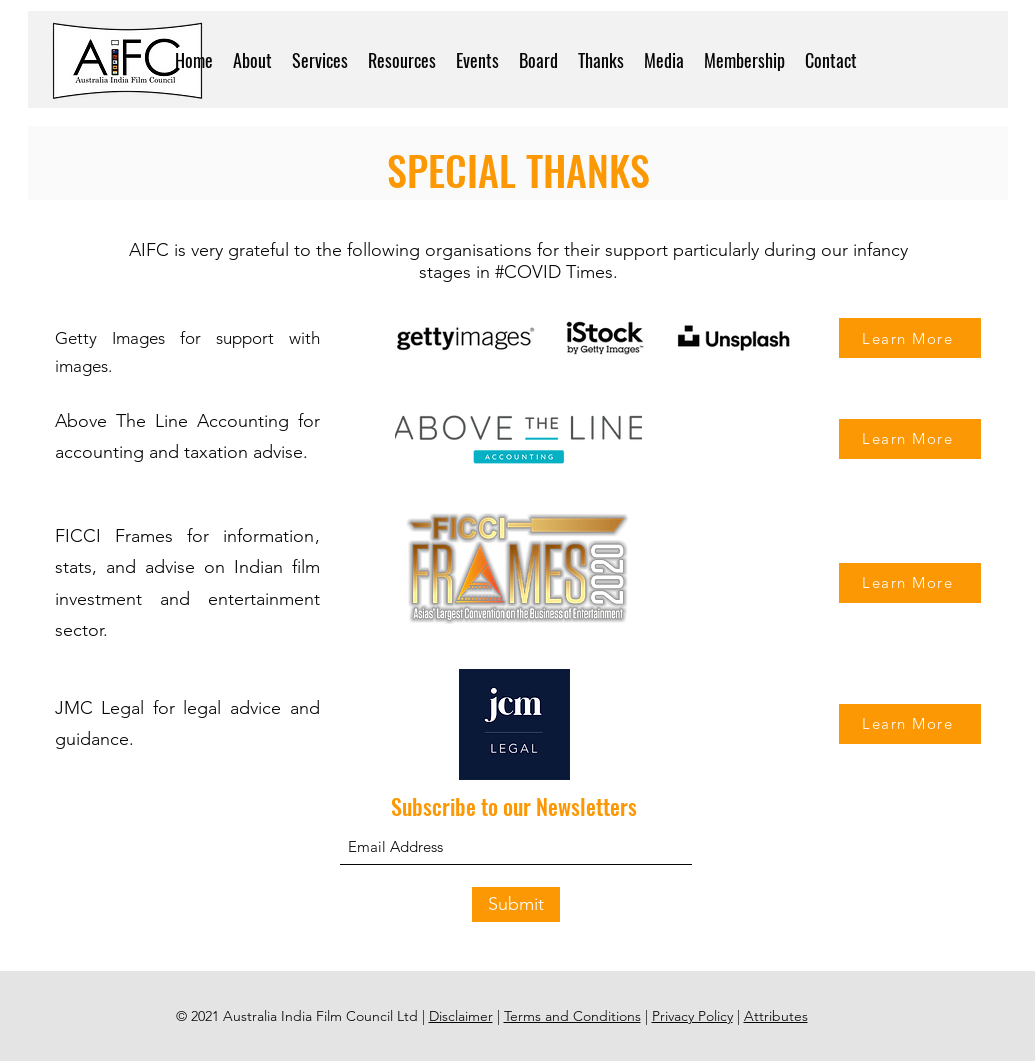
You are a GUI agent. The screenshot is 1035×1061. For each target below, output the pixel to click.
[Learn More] (910, 338)
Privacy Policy (692, 1016)
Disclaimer (461, 1016)
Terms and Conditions (572, 1016)
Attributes (776, 1016)
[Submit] (516, 904)
